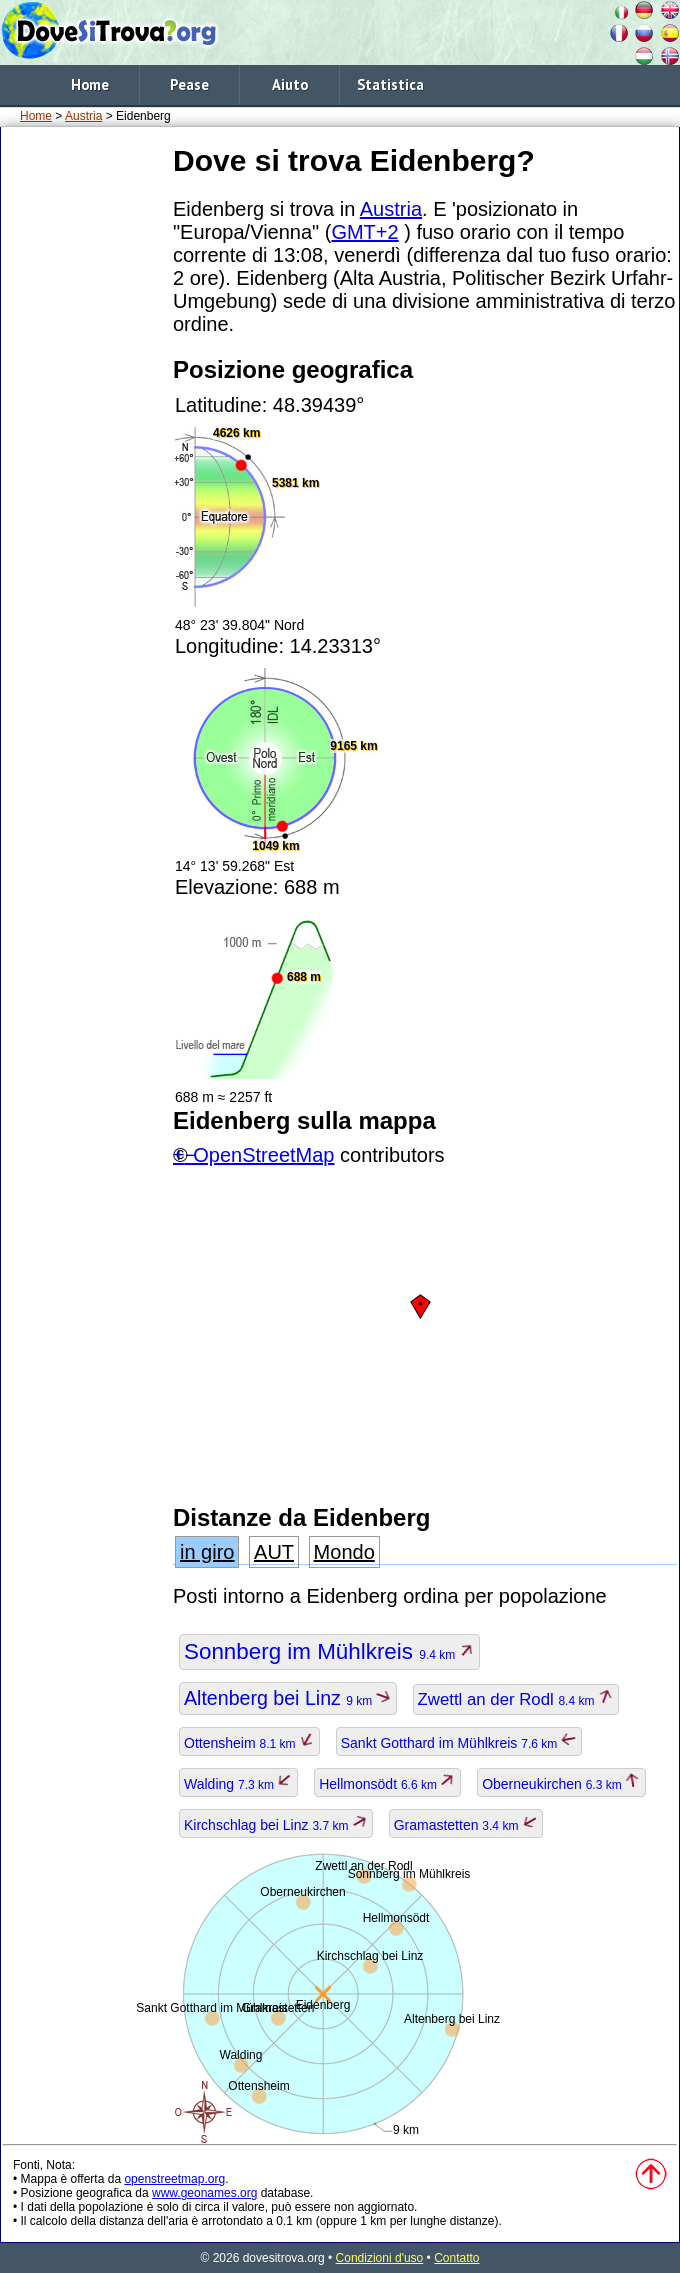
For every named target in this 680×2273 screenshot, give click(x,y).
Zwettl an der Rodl (516, 1699)
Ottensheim (249, 1743)
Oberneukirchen (561, 1784)
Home (90, 84)
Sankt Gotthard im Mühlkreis (459, 1743)
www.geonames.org (204, 2193)
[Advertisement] (83, 439)
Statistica (390, 84)
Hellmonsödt (387, 1784)
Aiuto (290, 84)
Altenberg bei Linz (288, 1698)
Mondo (344, 1552)
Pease (189, 84)
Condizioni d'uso (380, 2258)
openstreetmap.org (174, 2179)
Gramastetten (466, 1825)
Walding (238, 1784)
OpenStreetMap (263, 1155)
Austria (83, 116)
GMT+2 (364, 232)
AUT (274, 1552)
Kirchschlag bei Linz (276, 1825)
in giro (207, 1552)
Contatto (456, 2258)
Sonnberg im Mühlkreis (329, 1651)
